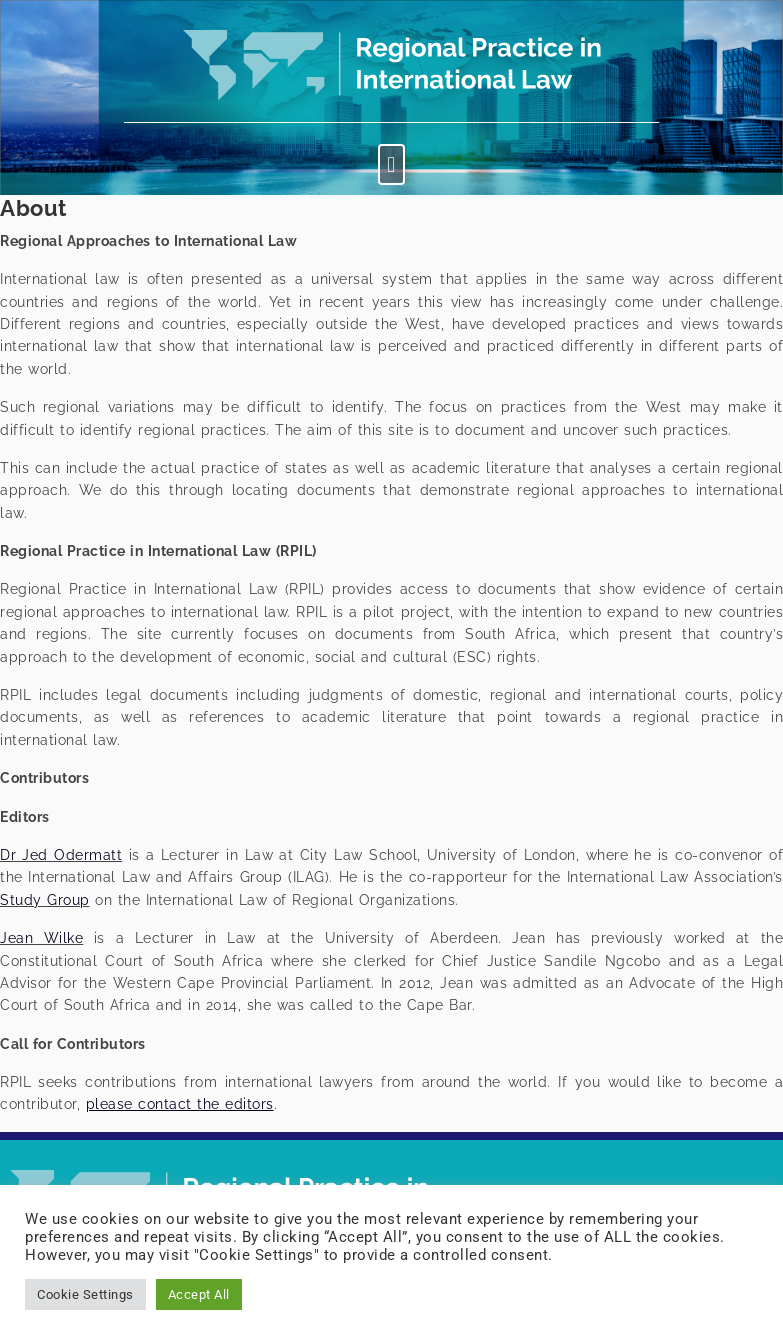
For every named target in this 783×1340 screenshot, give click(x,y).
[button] (392, 164)
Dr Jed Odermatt (61, 855)
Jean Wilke (41, 938)
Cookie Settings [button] (85, 1294)
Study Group (45, 900)
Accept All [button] (199, 1294)
